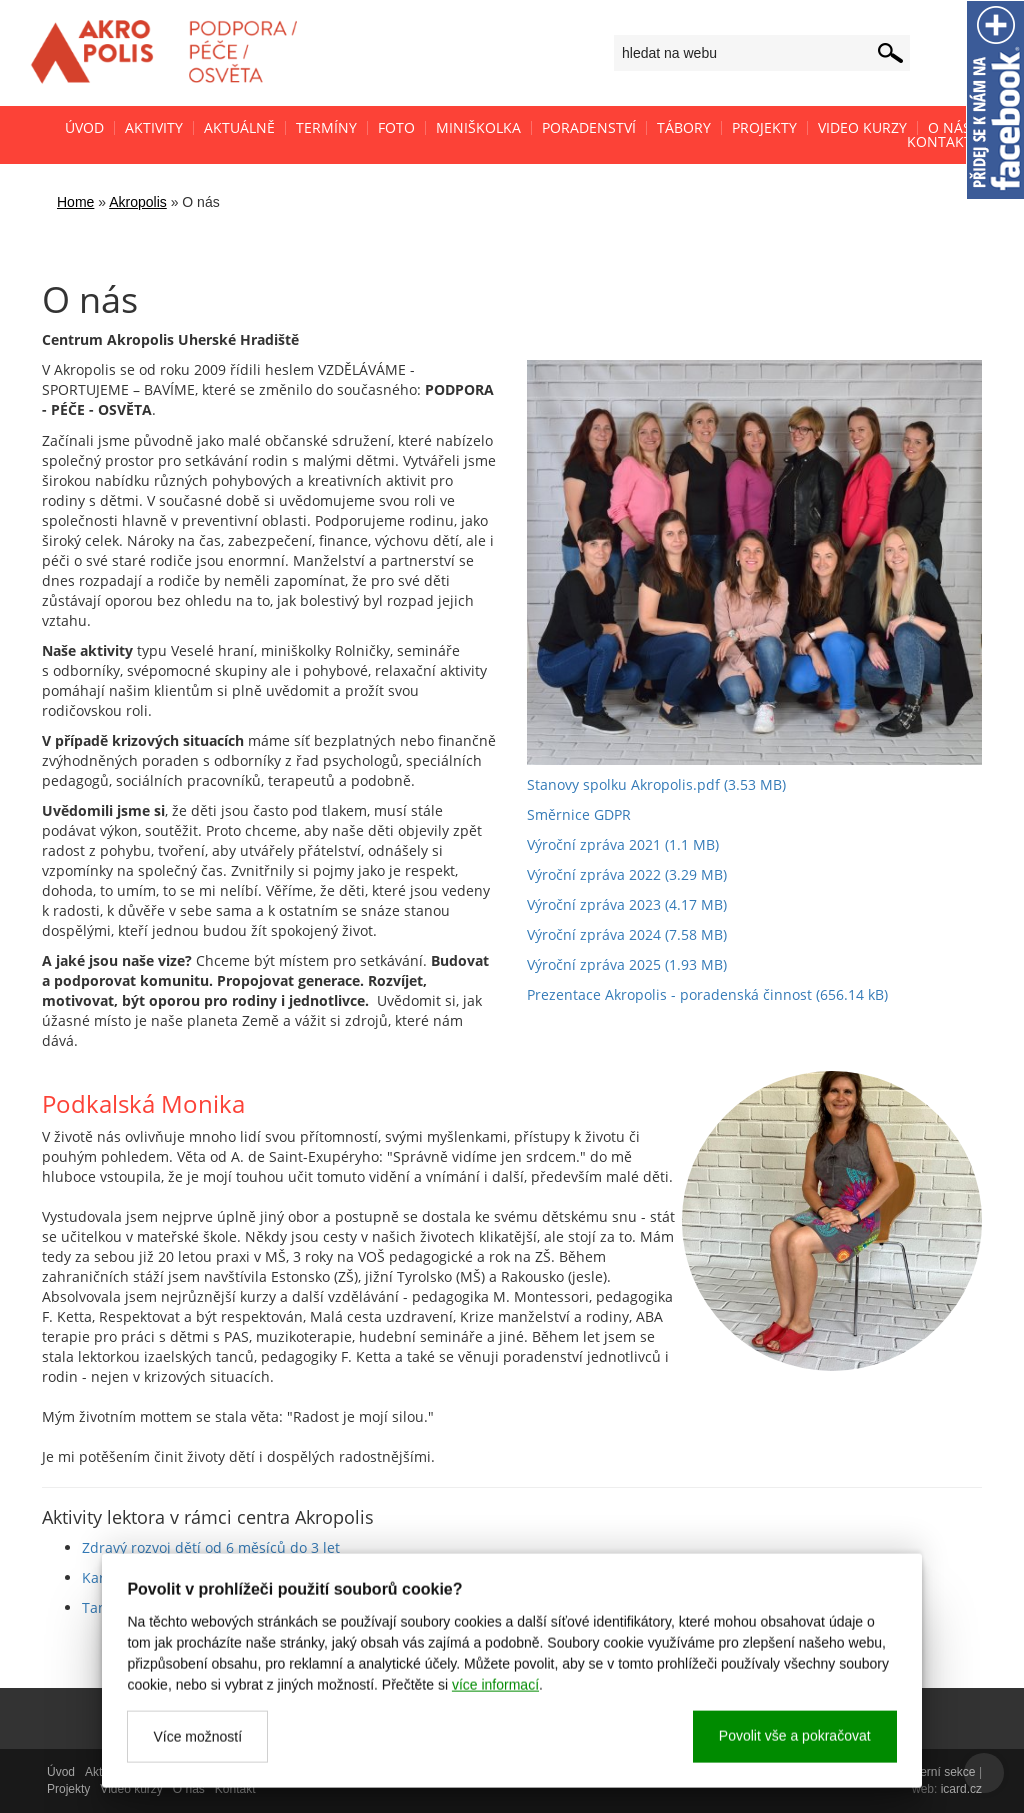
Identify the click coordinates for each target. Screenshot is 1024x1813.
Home (75, 202)
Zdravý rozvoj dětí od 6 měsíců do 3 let (211, 1547)
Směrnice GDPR (579, 814)
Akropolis (138, 202)
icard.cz (961, 1789)
